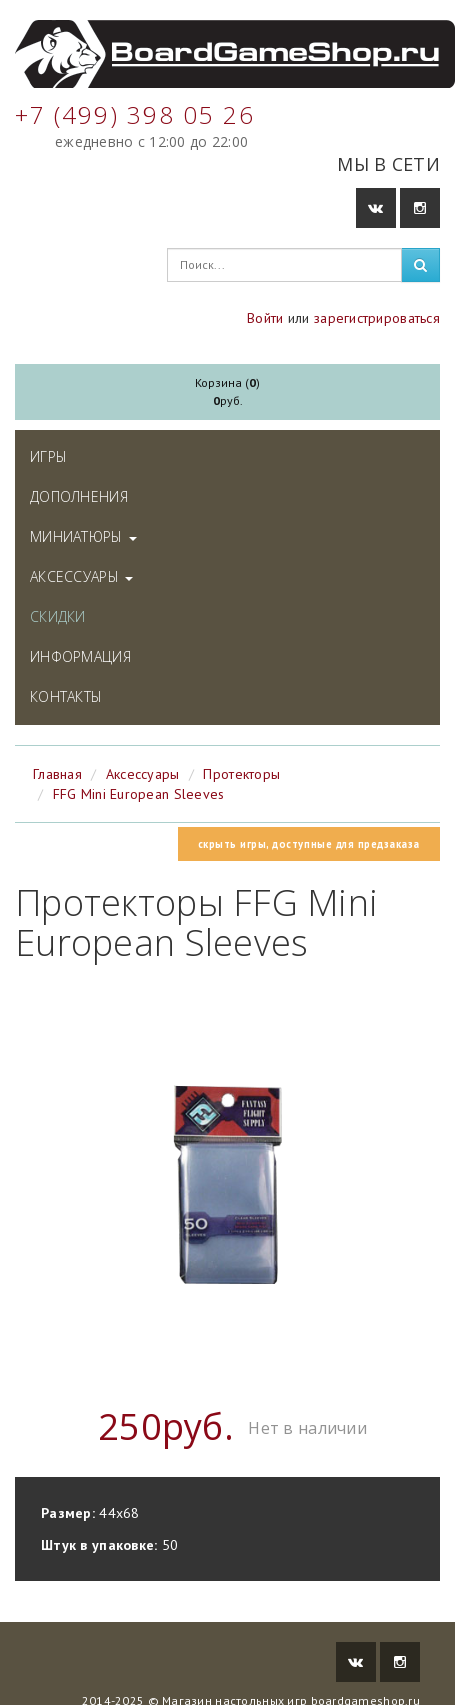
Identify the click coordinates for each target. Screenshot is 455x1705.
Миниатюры (83, 536)
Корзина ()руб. (227, 391)
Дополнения (79, 496)
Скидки (58, 616)
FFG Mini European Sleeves (139, 794)
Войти (265, 318)
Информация (80, 656)
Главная (57, 774)
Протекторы (241, 774)
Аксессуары (81, 576)
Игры (48, 456)
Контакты (66, 696)
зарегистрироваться (377, 318)
